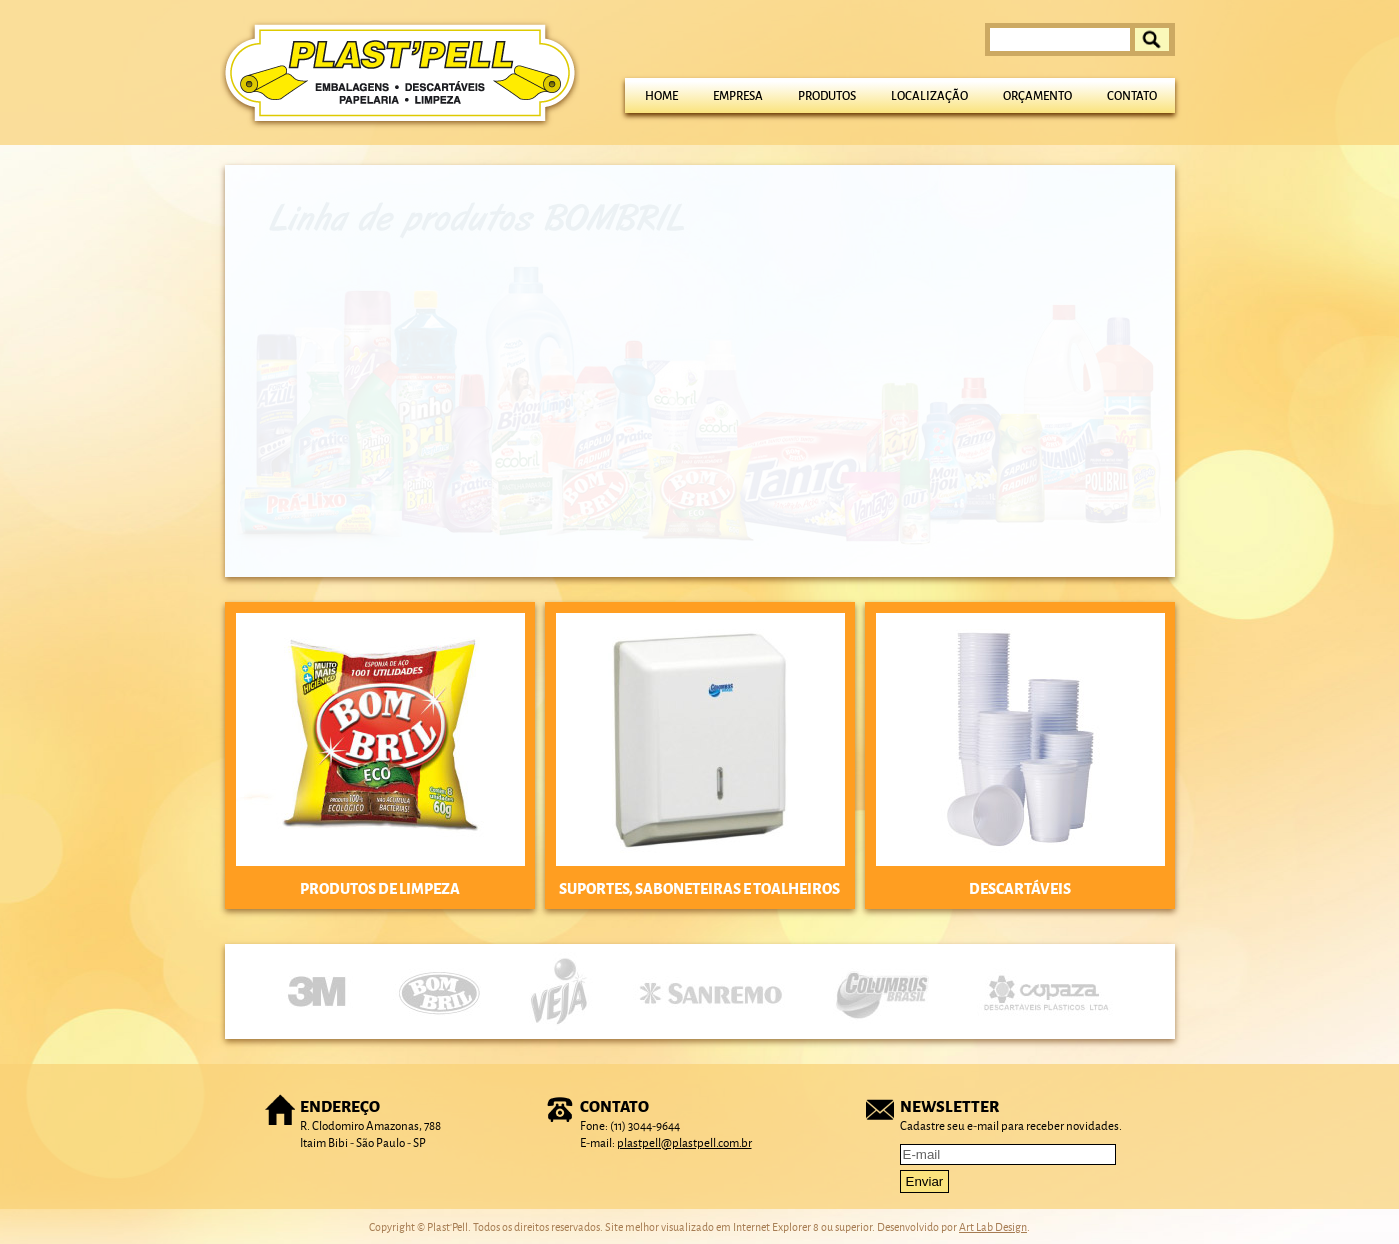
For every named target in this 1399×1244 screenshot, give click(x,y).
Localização (929, 95)
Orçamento (1037, 95)
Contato (1132, 95)
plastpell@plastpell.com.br (684, 1142)
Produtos (827, 95)
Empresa (738, 95)
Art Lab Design (993, 1226)
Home (661, 95)
